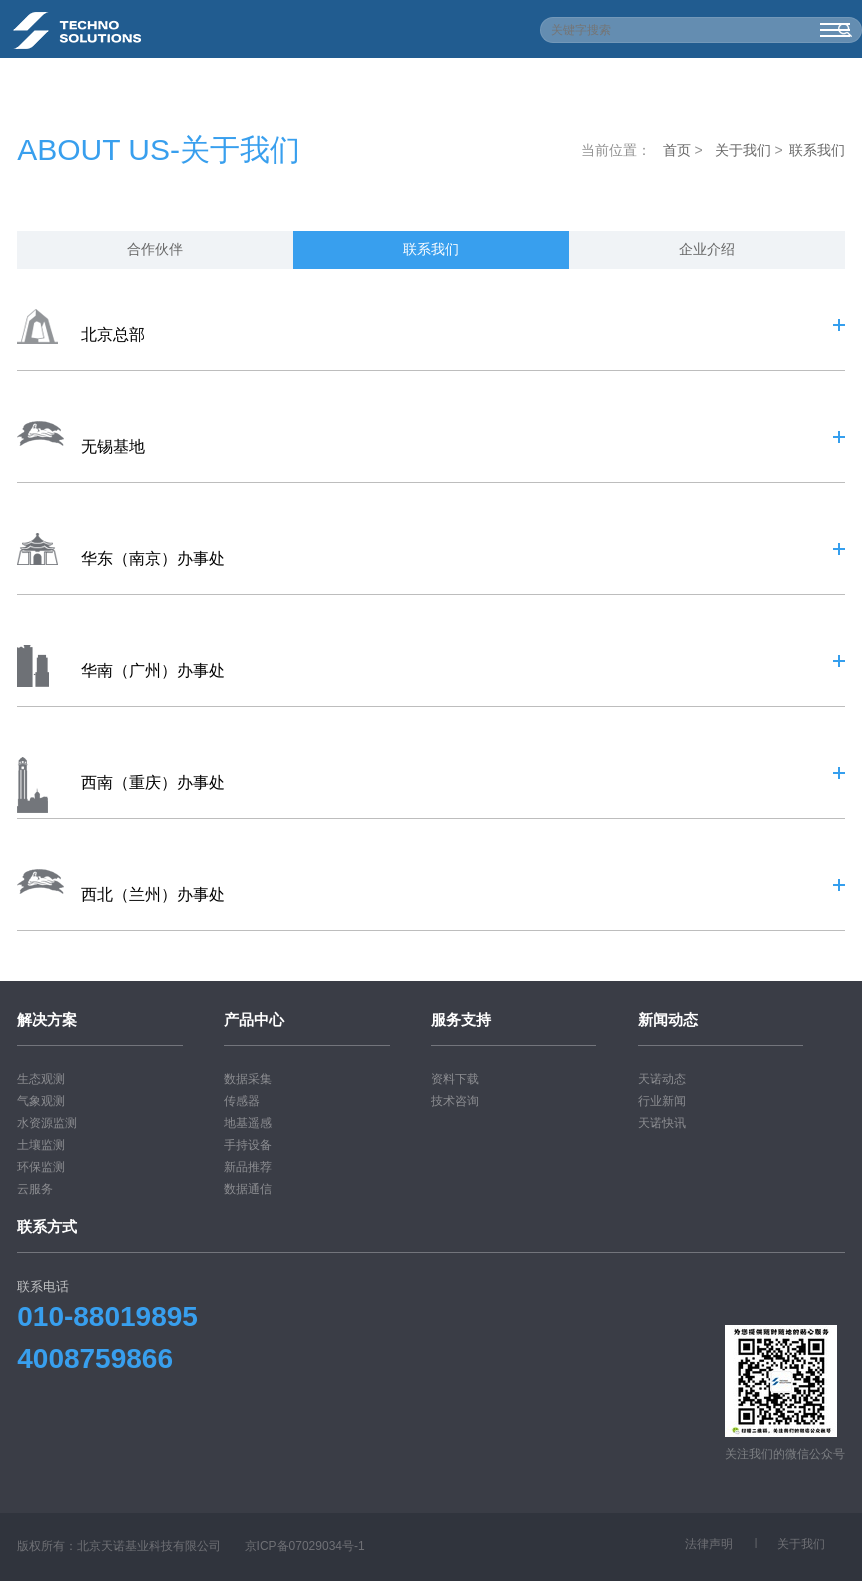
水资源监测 (47, 1123)
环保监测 (41, 1167)
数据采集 (248, 1079)
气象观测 (41, 1101)
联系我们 (817, 150)
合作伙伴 (155, 249)
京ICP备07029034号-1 (305, 1546)
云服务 (35, 1189)
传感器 (242, 1101)
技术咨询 (455, 1101)
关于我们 (743, 150)
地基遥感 (248, 1123)
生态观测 (41, 1079)
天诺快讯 (662, 1123)
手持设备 (248, 1145)
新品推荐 (248, 1167)
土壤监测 (41, 1145)
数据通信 (248, 1189)
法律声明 (709, 1544)
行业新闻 (662, 1101)
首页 (677, 150)
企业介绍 (707, 249)
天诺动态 (662, 1079)
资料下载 (455, 1079)
